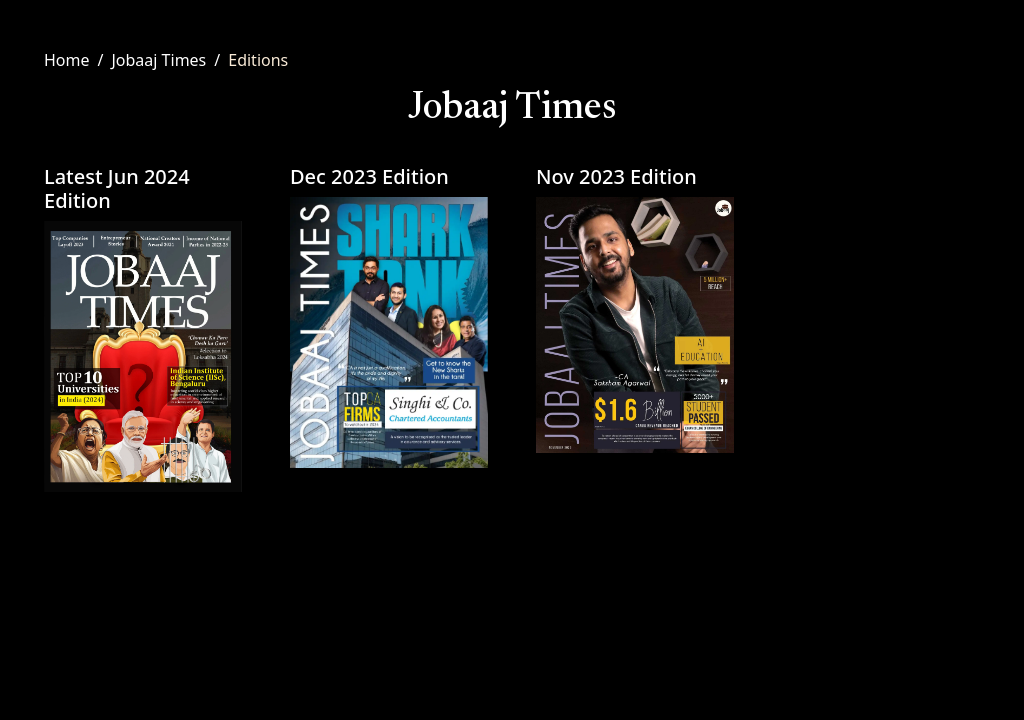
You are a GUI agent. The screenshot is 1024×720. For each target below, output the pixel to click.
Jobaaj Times (158, 60)
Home (67, 60)
